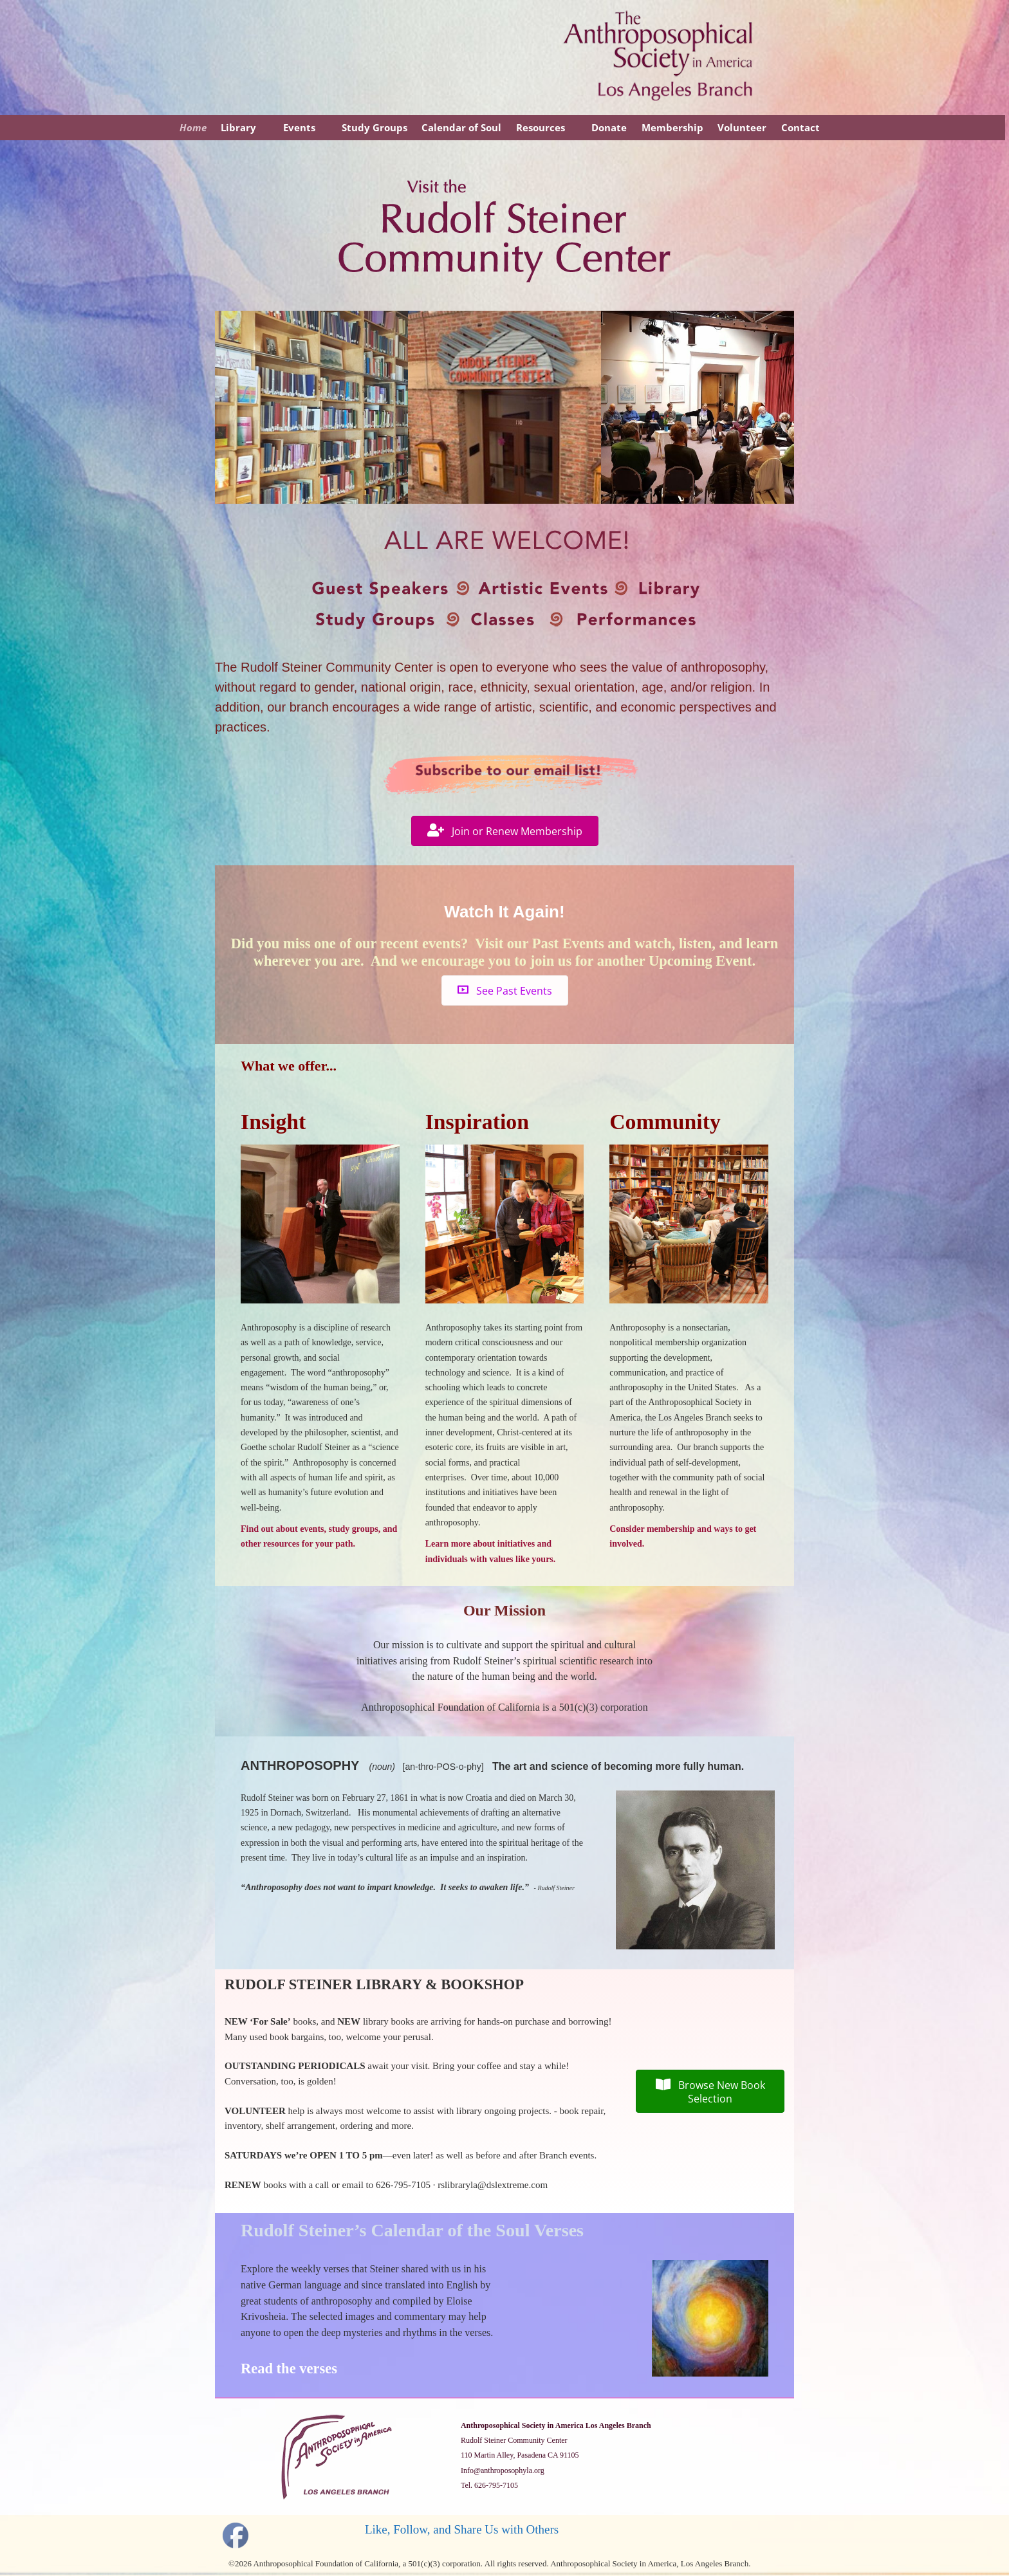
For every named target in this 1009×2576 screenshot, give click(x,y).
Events (299, 127)
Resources (540, 127)
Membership (672, 127)
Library (238, 127)
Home (193, 127)
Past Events (568, 943)
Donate (609, 127)
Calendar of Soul (461, 127)
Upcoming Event (700, 961)
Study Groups (374, 127)
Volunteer (741, 127)
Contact (800, 127)
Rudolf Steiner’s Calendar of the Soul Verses (412, 2230)
